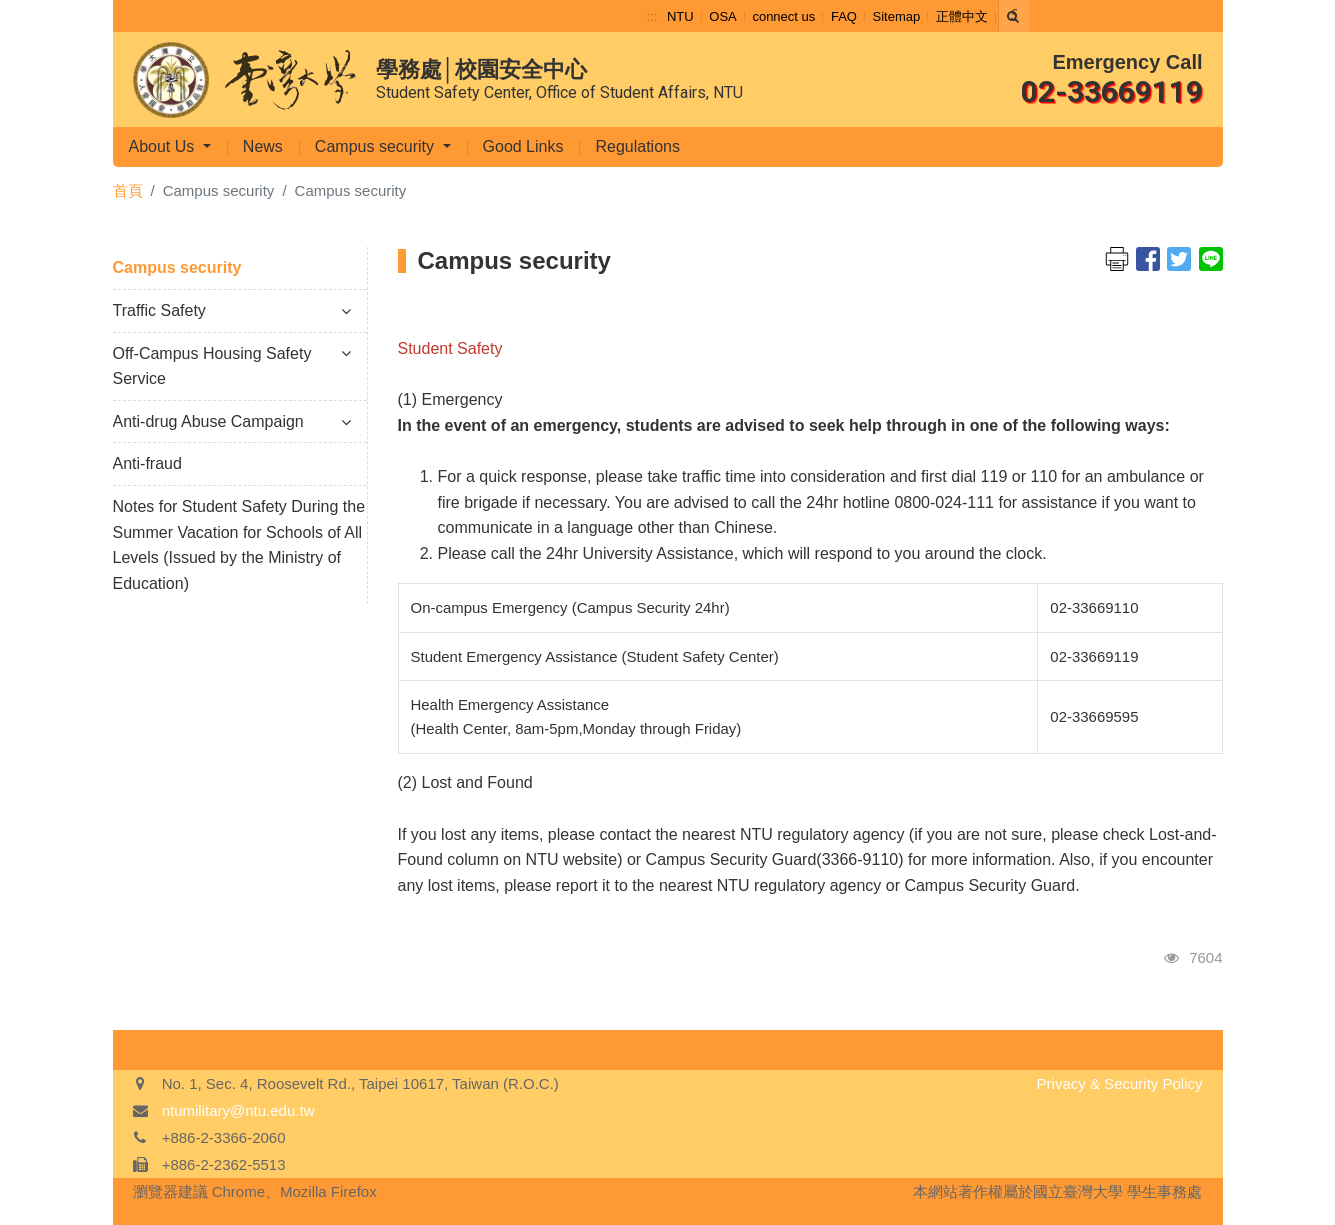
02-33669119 (1112, 91)
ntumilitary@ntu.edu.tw (238, 1110)
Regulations (637, 146)
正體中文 (962, 16)
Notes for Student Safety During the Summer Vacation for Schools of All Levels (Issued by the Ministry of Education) (239, 545)
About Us (164, 146)
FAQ (844, 16)
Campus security (377, 146)
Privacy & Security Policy (1120, 1083)
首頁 (128, 190)
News (263, 146)
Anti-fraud (147, 463)
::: (652, 16)
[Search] (1014, 16)
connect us (783, 16)
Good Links (523, 146)
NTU (680, 16)
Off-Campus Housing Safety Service (232, 366)
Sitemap (897, 16)
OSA (722, 16)
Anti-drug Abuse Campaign (232, 421)
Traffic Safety (232, 310)
